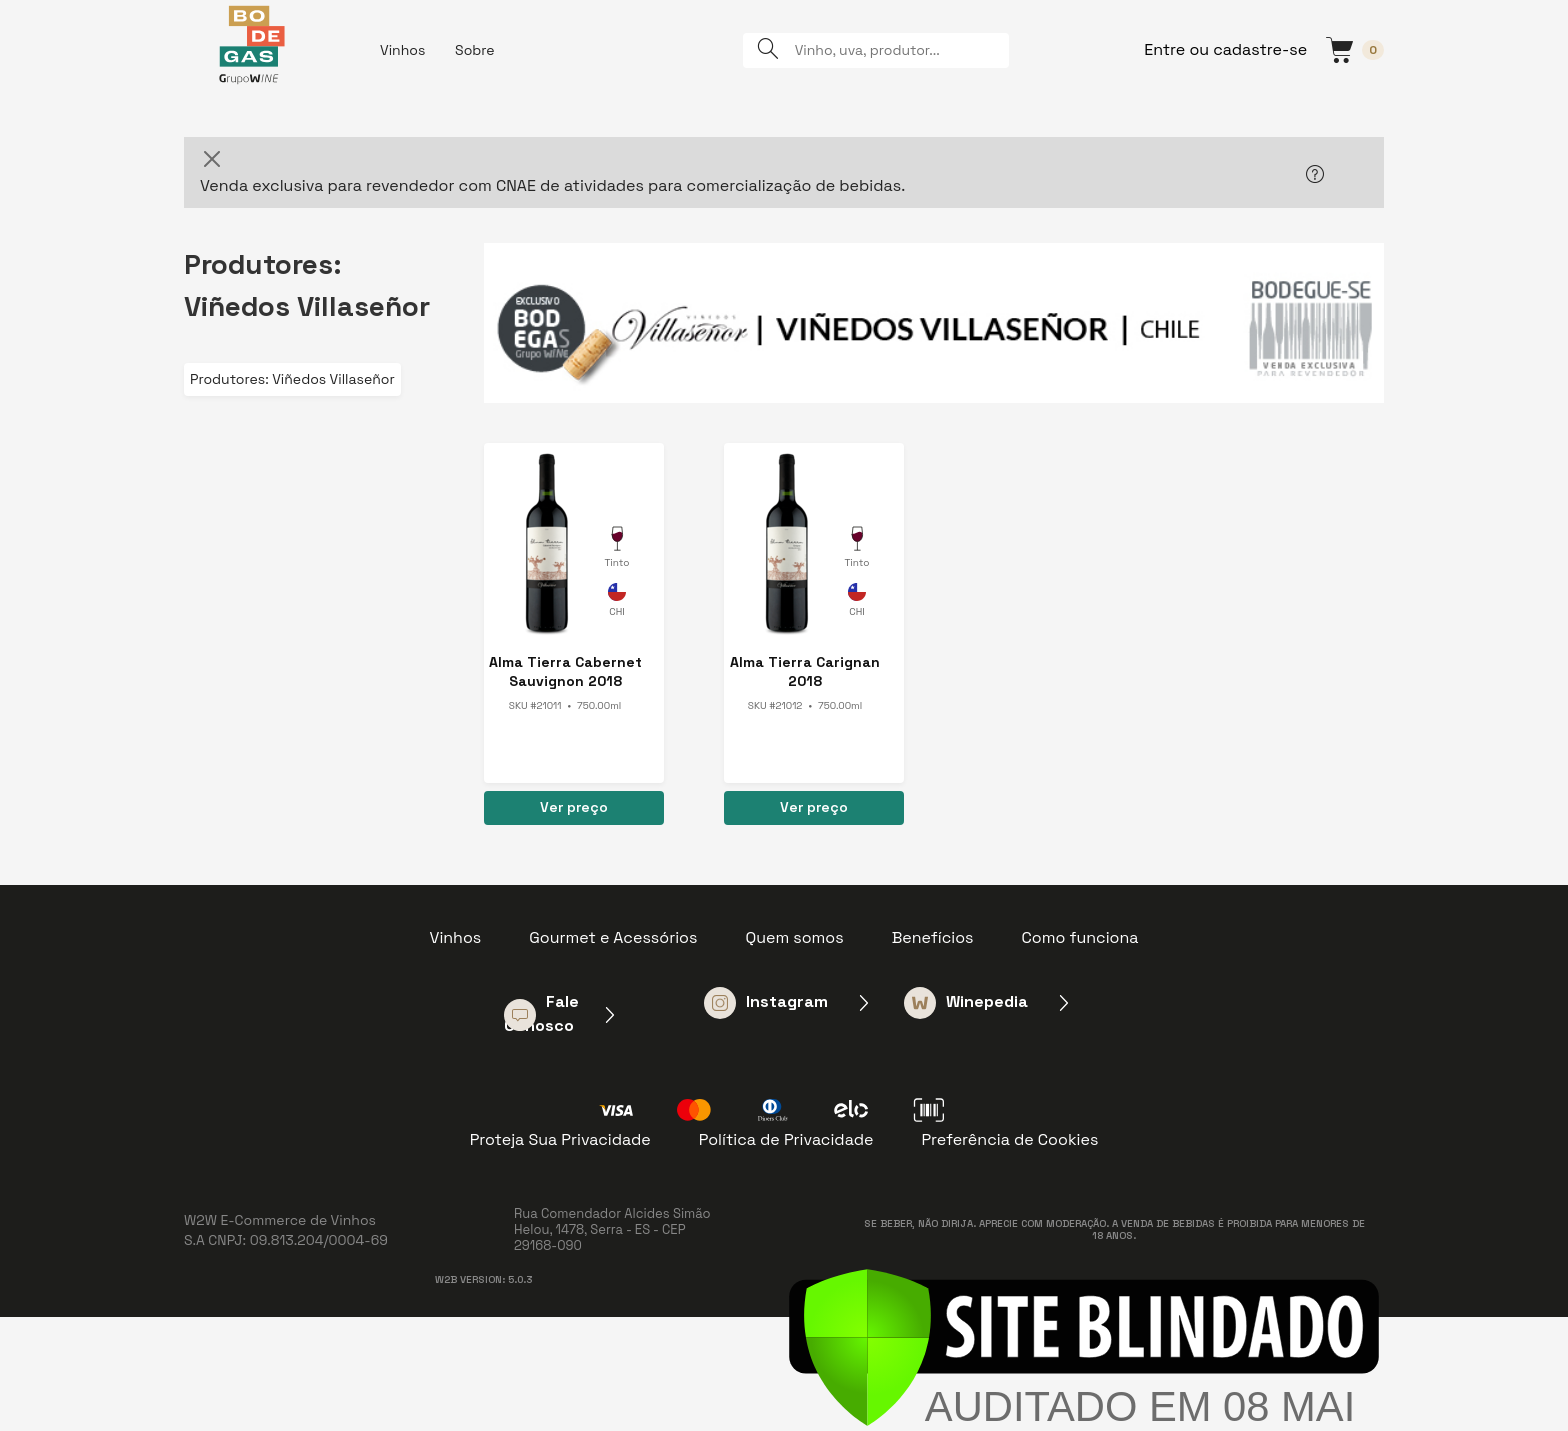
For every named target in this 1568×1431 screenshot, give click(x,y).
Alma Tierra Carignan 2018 (805, 671)
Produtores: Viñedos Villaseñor (292, 379)
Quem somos (794, 937)
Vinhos (402, 50)
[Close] (212, 159)
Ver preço (574, 807)
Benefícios (933, 937)
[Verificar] (1084, 1346)
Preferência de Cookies (1009, 1139)
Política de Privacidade (786, 1139)
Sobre (475, 50)
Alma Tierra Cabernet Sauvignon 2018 (565, 671)
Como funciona (1080, 937)
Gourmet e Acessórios (613, 937)
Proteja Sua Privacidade (560, 1139)
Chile (617, 603)
